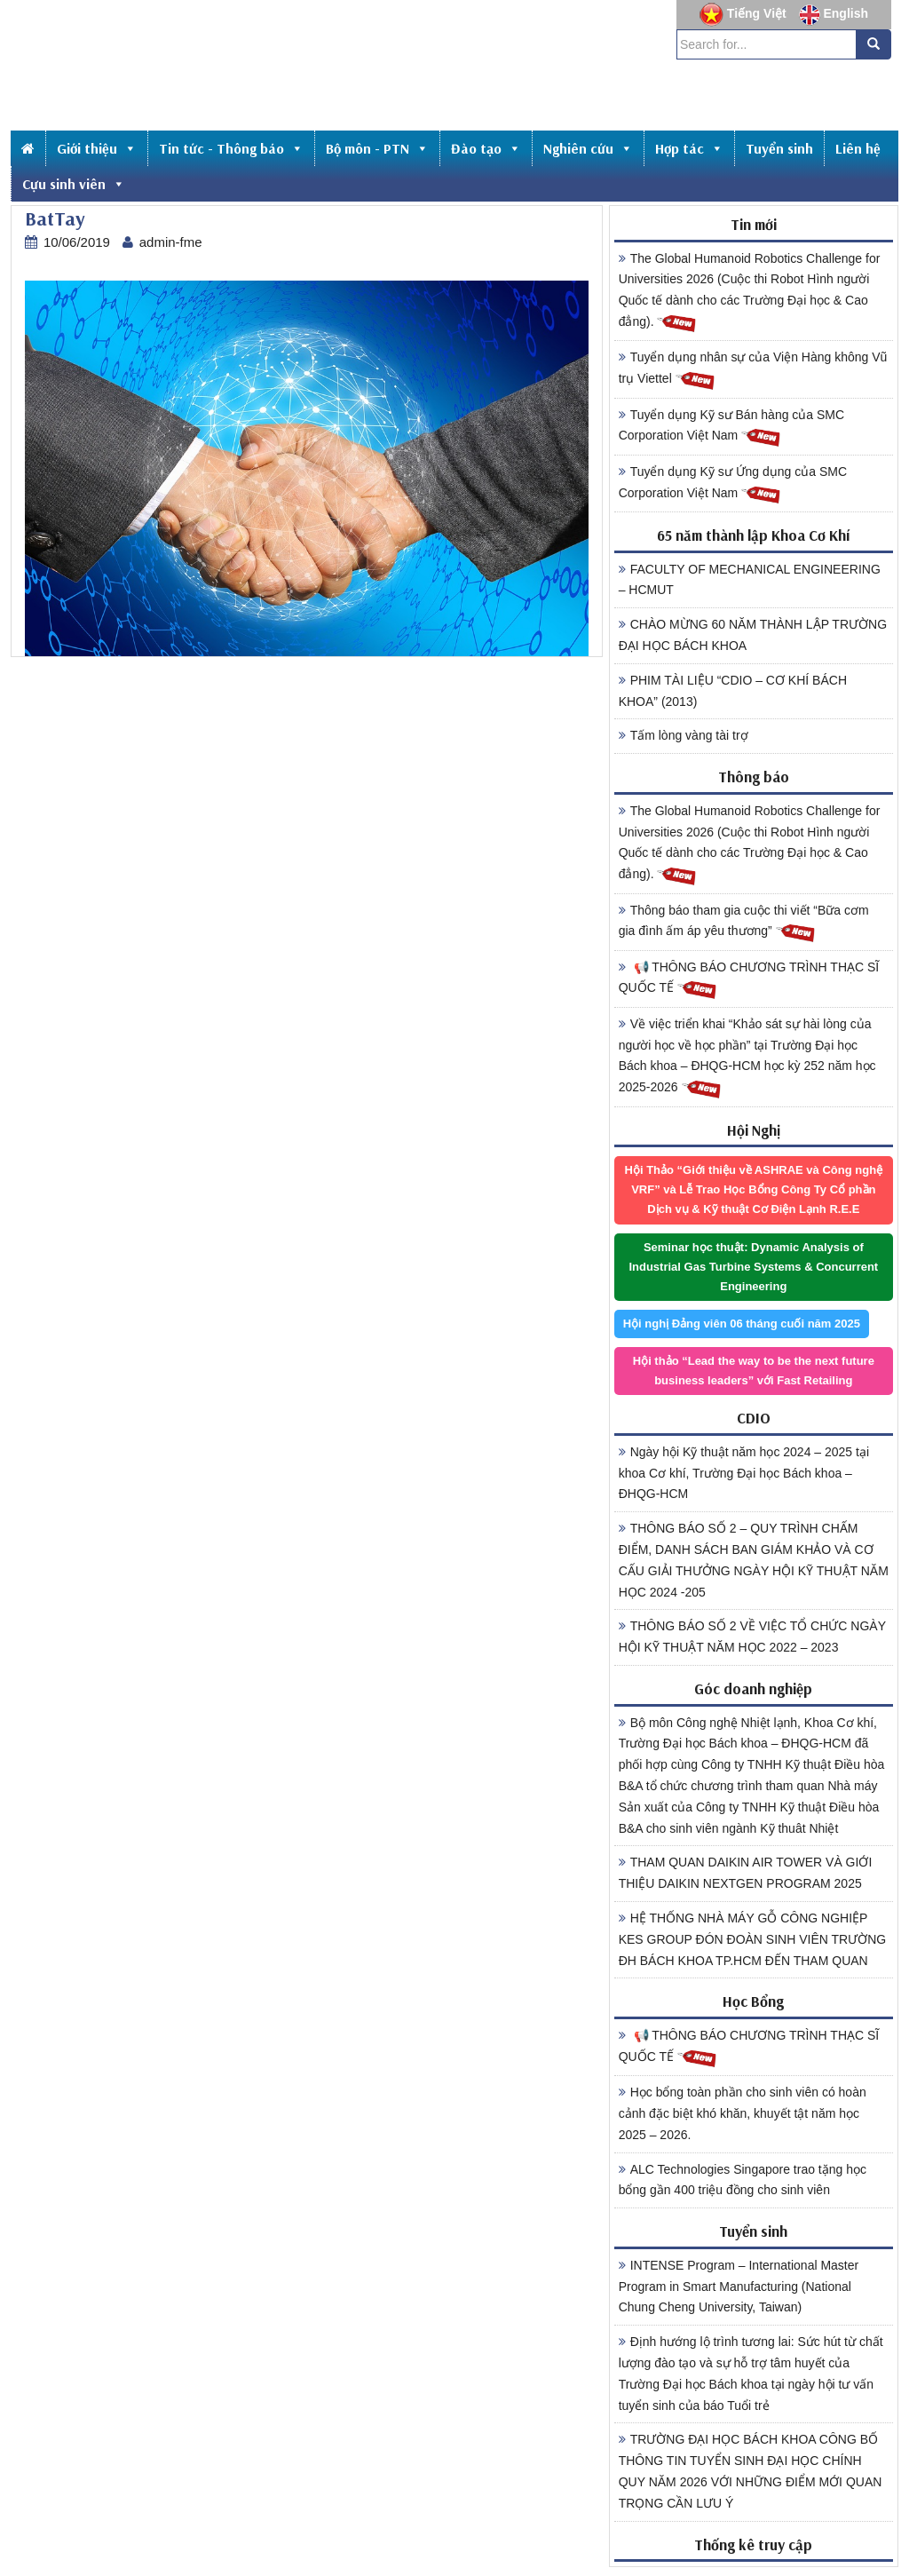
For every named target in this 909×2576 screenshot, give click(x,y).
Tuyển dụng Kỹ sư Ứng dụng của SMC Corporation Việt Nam (733, 484)
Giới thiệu (97, 148)
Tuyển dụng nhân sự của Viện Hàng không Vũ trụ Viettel (753, 370)
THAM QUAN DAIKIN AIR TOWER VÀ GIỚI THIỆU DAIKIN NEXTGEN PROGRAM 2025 (746, 1872)
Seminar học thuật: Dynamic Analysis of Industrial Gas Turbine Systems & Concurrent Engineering (753, 1266)
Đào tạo (486, 148)
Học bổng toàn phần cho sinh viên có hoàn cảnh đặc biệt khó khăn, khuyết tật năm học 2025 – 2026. (742, 2113)
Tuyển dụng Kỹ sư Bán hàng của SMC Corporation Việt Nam (731, 428)
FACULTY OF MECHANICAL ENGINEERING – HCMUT (750, 580)
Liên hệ (858, 148)
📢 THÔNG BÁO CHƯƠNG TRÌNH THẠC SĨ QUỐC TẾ (749, 980)
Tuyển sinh (779, 148)
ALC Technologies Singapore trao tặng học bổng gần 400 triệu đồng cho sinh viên (742, 2180)
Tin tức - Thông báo (231, 148)
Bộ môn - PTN (377, 148)
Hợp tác (689, 148)
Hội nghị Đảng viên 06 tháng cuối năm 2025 (741, 1323)
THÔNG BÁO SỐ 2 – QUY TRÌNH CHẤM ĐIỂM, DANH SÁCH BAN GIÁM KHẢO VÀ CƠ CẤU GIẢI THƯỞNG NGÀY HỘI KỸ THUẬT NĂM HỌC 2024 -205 (754, 1559)
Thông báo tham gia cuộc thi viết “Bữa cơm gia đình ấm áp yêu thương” (744, 923)
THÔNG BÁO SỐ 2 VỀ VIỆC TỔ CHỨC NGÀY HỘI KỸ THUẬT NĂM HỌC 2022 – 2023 (752, 1636)
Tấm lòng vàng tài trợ (683, 735)
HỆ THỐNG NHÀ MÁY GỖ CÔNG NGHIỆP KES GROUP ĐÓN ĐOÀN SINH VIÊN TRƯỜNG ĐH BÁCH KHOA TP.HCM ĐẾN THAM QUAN (753, 1939)
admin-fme (170, 242)
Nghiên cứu (588, 148)
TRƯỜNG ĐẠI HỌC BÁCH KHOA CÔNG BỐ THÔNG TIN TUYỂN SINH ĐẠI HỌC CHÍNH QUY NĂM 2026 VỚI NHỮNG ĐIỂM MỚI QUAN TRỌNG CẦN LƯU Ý (750, 2470)
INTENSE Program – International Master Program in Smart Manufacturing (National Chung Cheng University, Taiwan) (739, 2286)
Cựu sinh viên (73, 184)
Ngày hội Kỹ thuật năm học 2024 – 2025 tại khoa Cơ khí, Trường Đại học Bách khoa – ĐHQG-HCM (744, 1473)
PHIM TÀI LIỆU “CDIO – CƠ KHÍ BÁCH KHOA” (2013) (733, 691)
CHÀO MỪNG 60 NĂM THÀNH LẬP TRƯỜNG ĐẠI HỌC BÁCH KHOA (753, 635)
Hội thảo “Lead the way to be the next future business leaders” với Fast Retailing (753, 1370)
